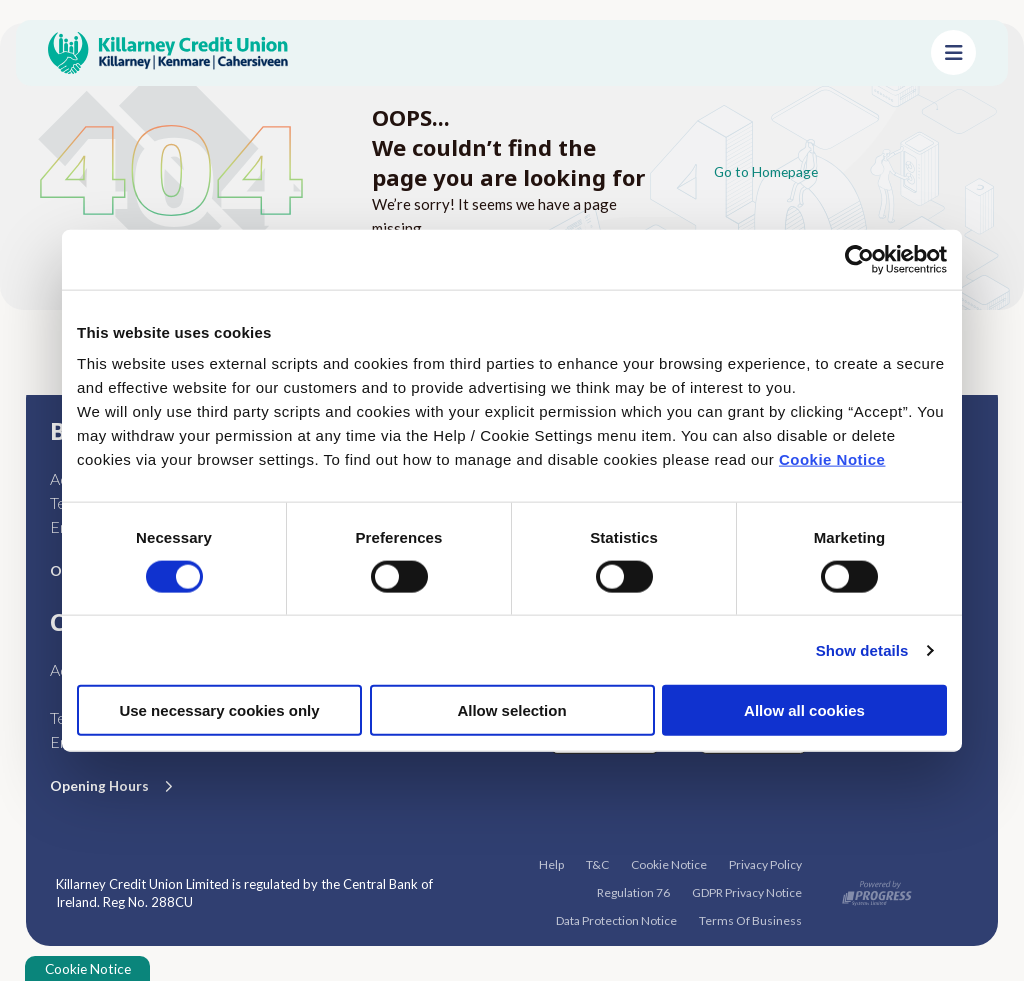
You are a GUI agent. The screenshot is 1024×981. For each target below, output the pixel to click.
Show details (862, 649)
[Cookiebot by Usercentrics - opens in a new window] (859, 259)
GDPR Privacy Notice (747, 891)
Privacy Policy (765, 863)
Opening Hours (103, 785)
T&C (597, 863)
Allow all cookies (804, 710)
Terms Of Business (750, 919)
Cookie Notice (832, 459)
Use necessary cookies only (219, 710)
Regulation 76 (633, 891)
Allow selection (511, 710)
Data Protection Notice (616, 919)
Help (551, 863)
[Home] (473, 53)
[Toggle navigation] (953, 52)
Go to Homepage (770, 171)
